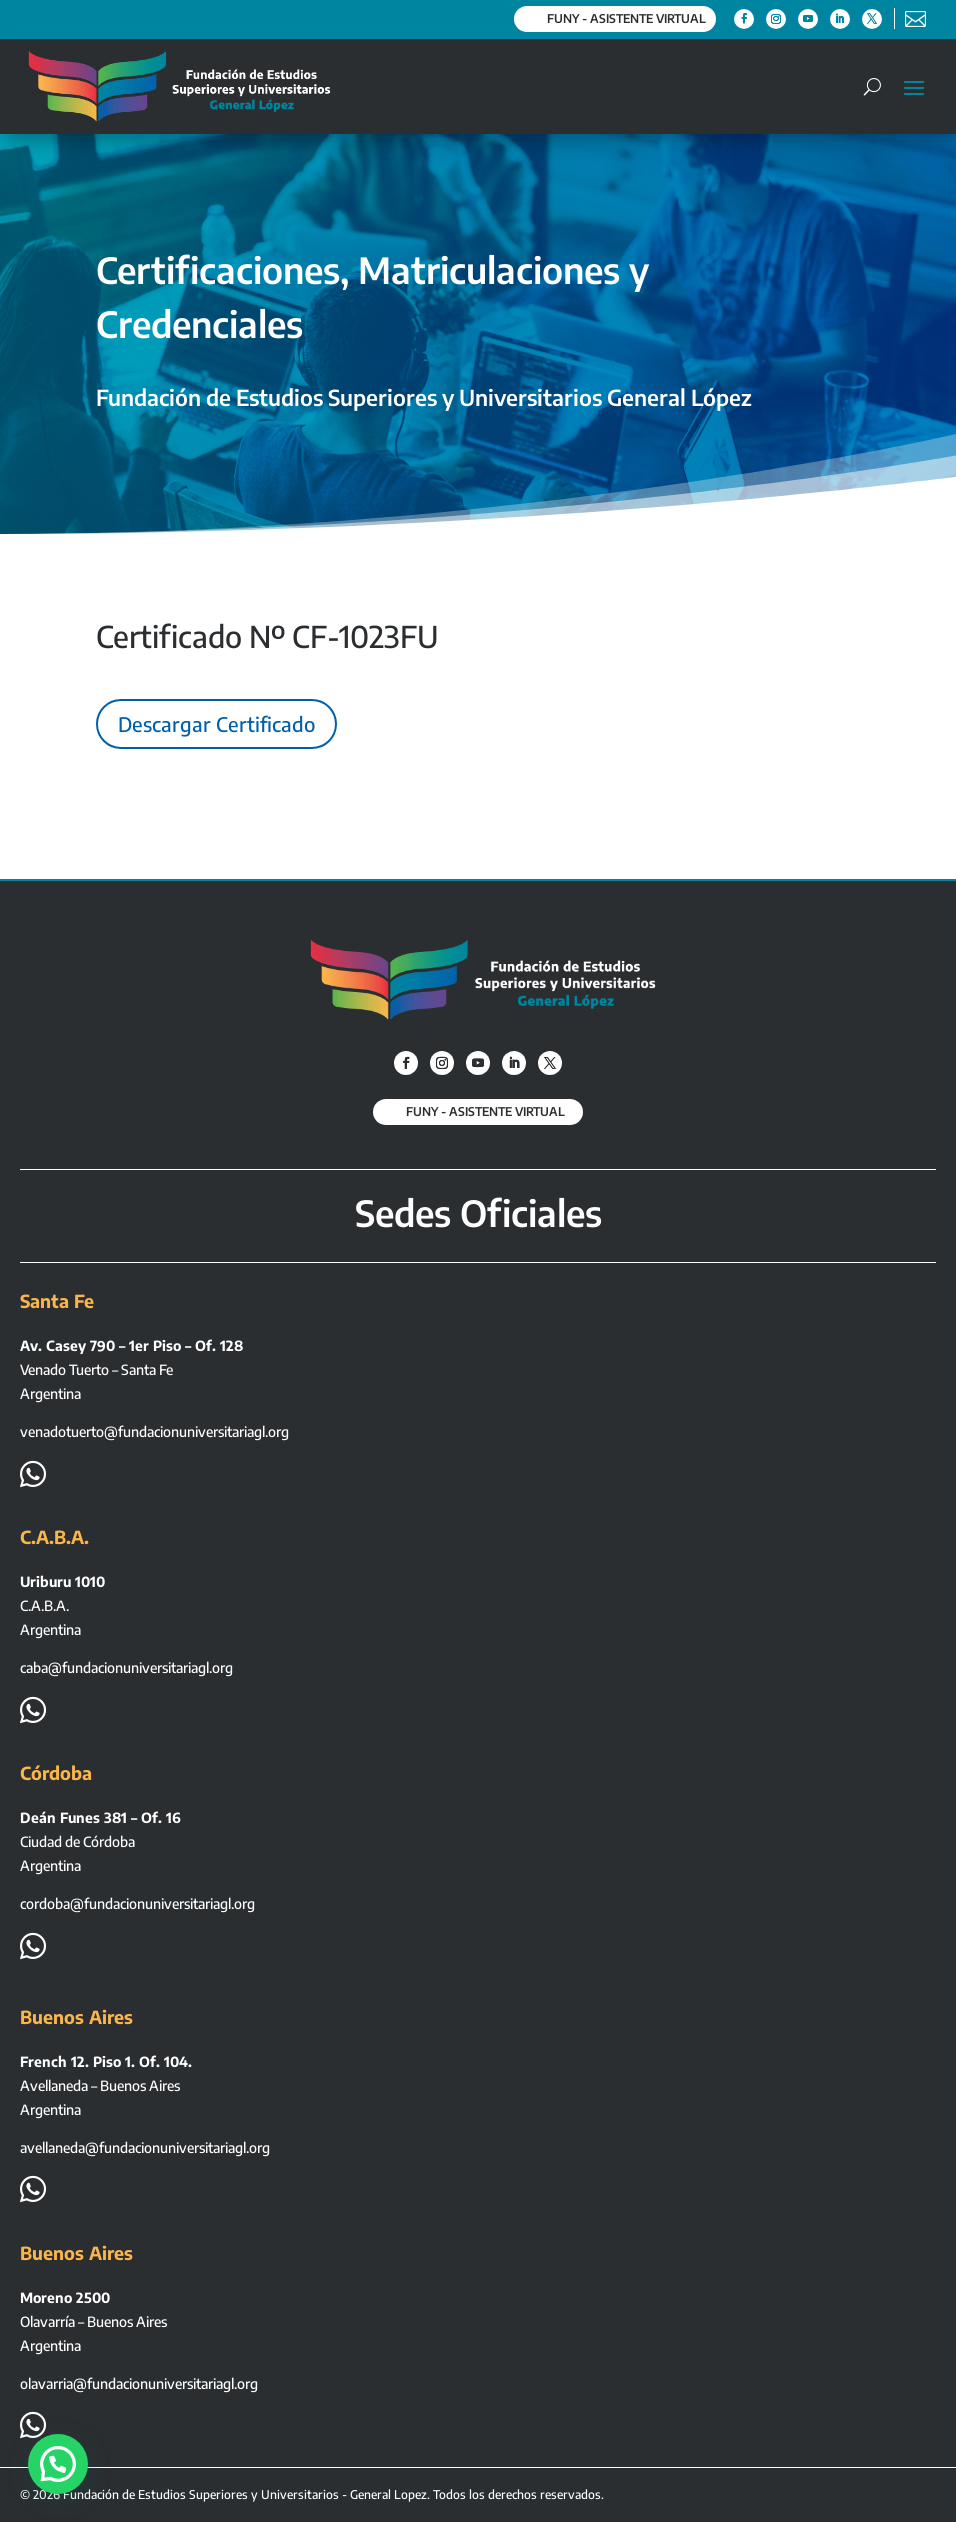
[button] (63, 2461)
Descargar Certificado (216, 723)
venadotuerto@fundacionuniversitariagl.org (154, 1431)
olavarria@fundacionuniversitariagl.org (139, 2383)
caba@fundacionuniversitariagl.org (126, 1667)
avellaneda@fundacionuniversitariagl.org (145, 2147)
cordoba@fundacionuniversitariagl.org (137, 1903)
